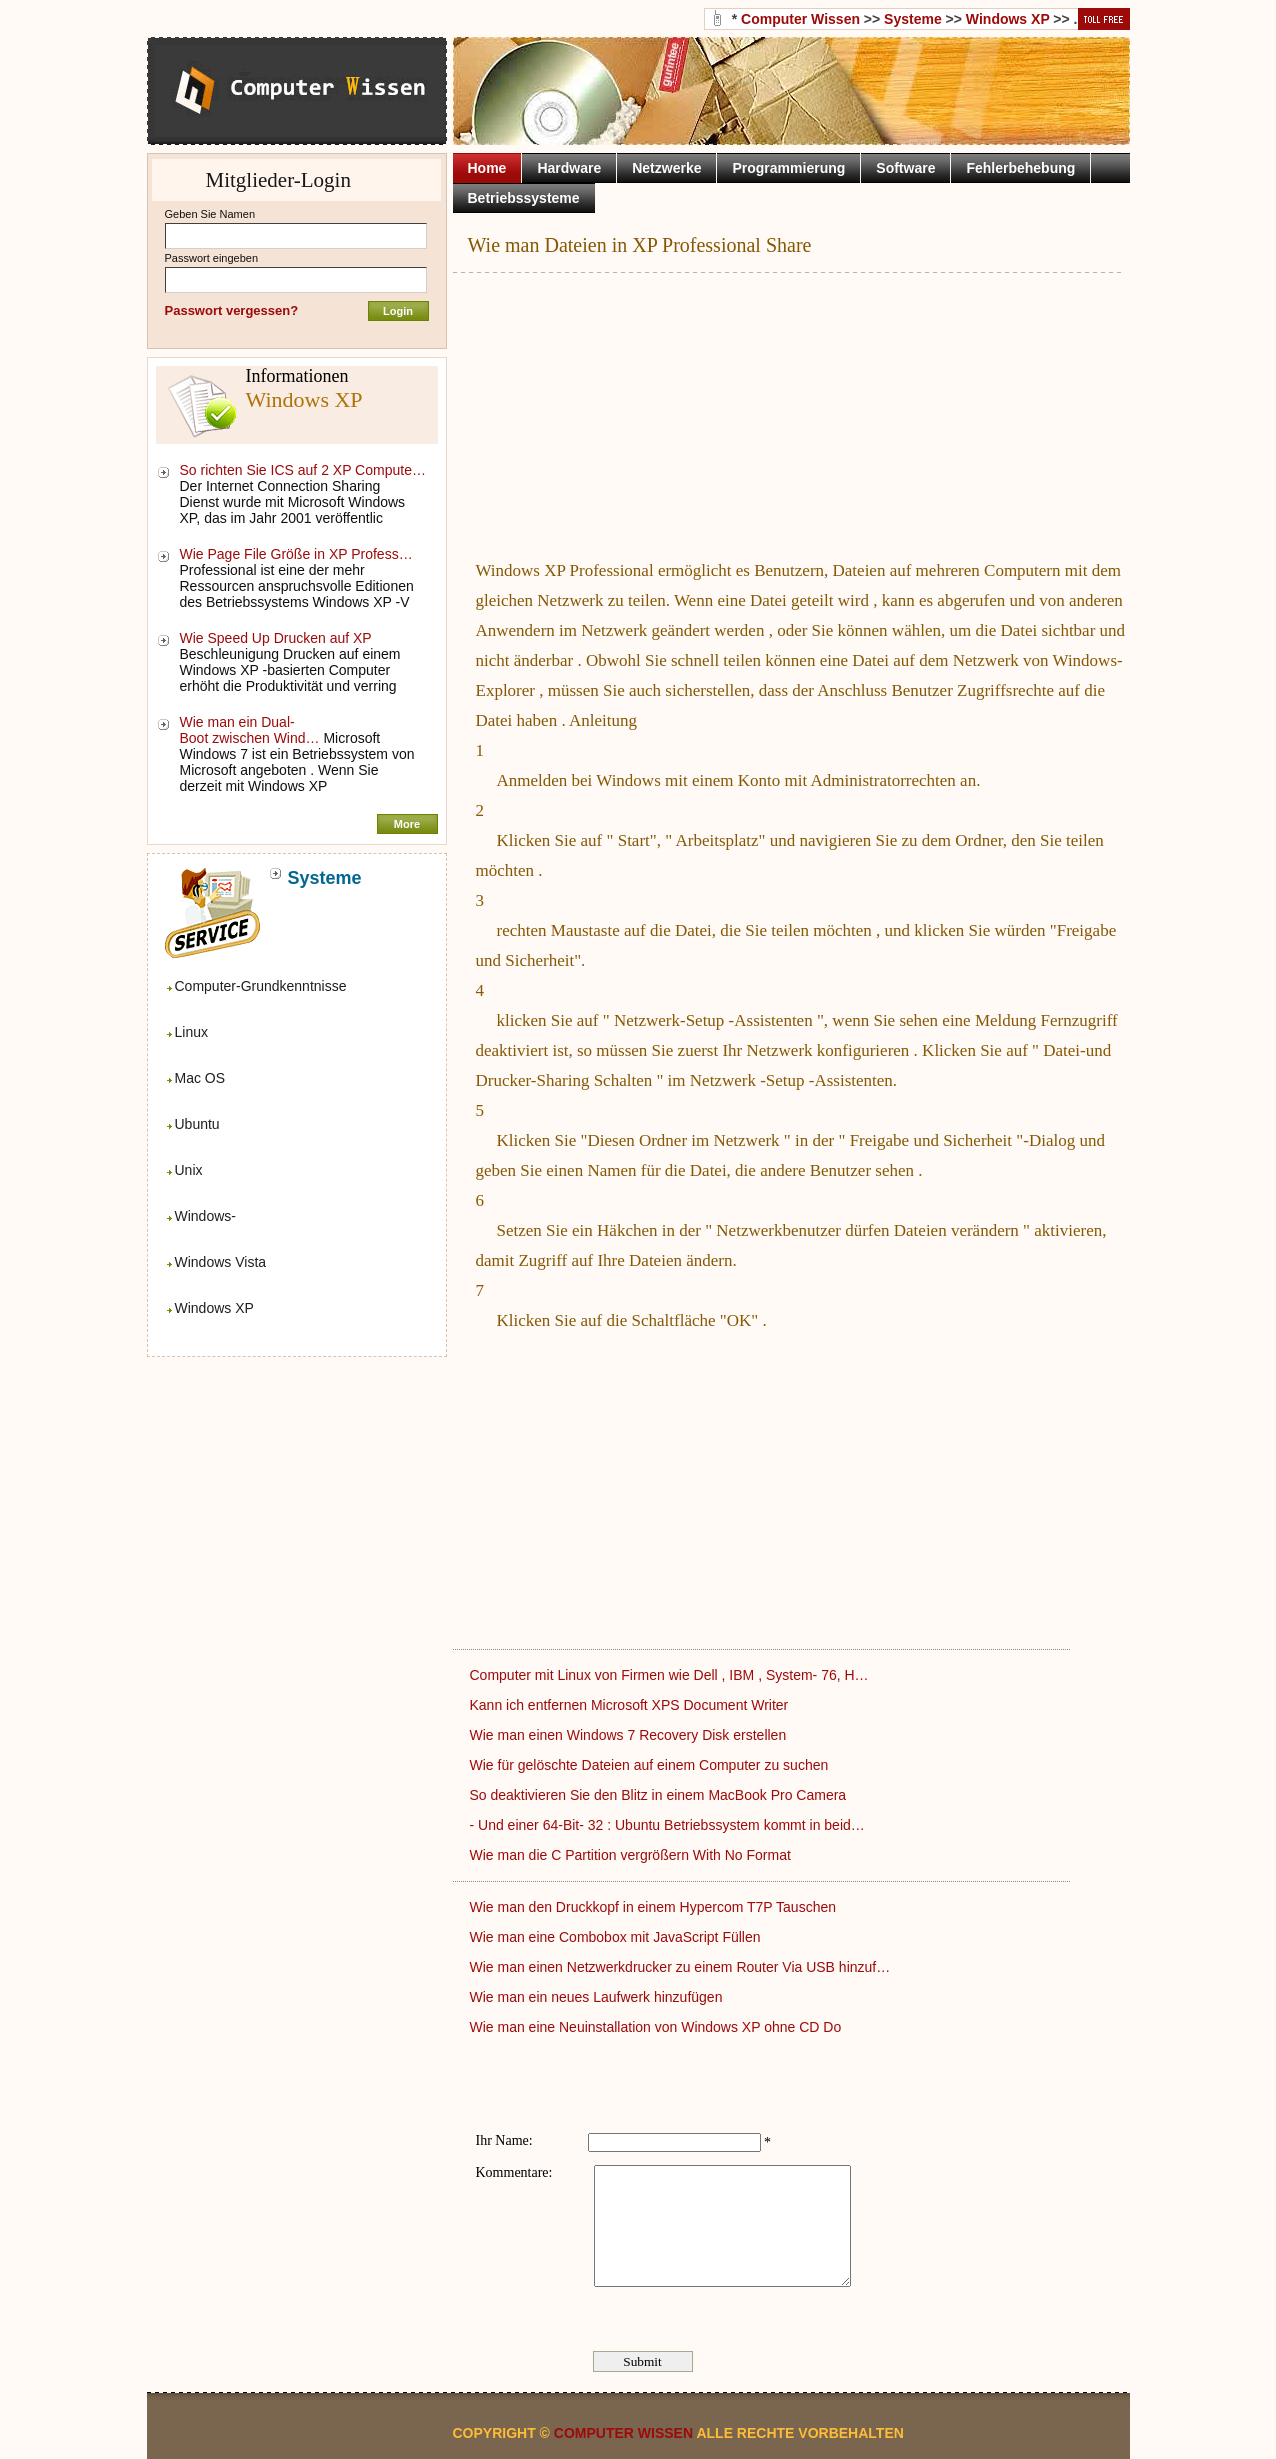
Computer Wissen (800, 19)
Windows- (205, 1216)
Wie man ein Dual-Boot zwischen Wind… (250, 730)
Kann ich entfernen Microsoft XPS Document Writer (631, 1705)
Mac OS (200, 1078)
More (407, 824)
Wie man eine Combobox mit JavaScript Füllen (617, 1937)
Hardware (569, 168)
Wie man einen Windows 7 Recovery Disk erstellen (630, 1735)
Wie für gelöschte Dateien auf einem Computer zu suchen (651, 1765)
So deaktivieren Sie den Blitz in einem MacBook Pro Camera (660, 1795)
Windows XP (214, 1308)
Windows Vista (221, 1262)
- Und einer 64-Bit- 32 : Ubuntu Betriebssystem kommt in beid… (667, 1825)
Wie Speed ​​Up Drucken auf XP (278, 638)
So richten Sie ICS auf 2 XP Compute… (303, 470)
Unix (189, 1170)
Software (905, 168)
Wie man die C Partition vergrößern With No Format (632, 1855)
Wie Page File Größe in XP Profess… (296, 554)
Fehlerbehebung (1020, 168)
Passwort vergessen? (232, 310)
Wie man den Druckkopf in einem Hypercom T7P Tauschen (655, 1907)
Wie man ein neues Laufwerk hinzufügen (598, 1997)
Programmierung (788, 168)
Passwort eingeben (212, 258)
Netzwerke (666, 168)
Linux (191, 1032)
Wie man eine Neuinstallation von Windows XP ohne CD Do (658, 2027)
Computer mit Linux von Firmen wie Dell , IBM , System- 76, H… (669, 1675)
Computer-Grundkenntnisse (261, 986)
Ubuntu (197, 1124)
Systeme (913, 19)
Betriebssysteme (524, 198)
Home (487, 168)
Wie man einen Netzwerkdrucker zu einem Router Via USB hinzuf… (680, 1967)
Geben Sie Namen (210, 214)
